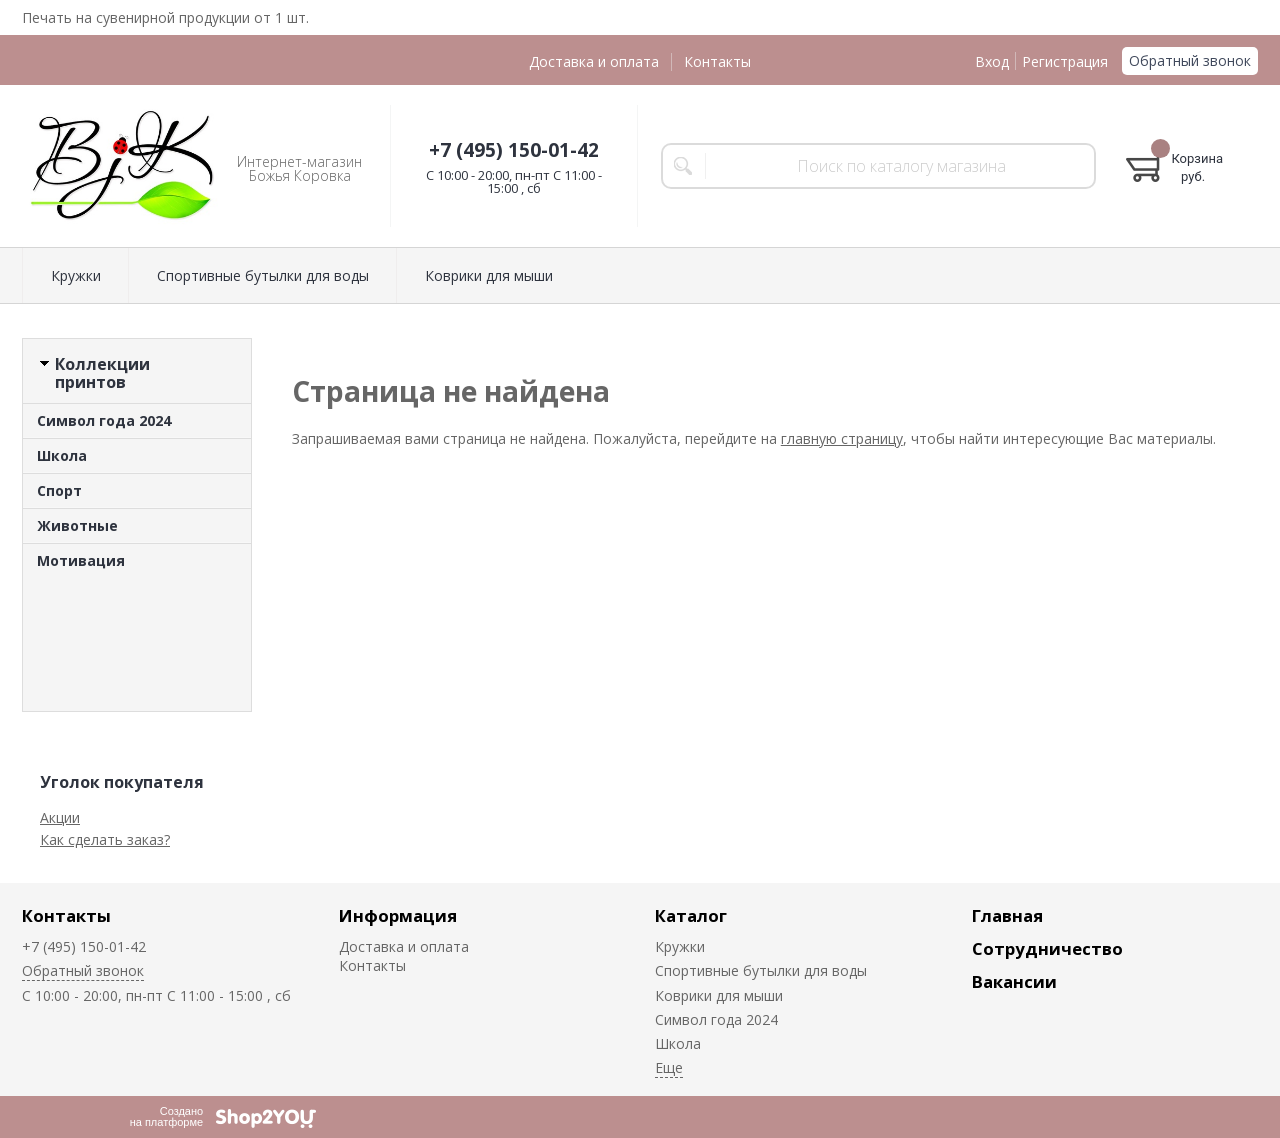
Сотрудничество (1047, 948)
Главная (1007, 915)
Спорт (59, 490)
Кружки (76, 275)
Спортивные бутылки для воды (263, 275)
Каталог (691, 915)
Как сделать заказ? (105, 839)
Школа (62, 455)
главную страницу (842, 438)
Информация (398, 915)
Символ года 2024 (104, 420)
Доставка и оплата (594, 61)
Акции (60, 817)
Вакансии (1014, 981)
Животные (77, 525)
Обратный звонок (1190, 60)
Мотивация (81, 560)
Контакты (717, 61)
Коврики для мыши (489, 275)
